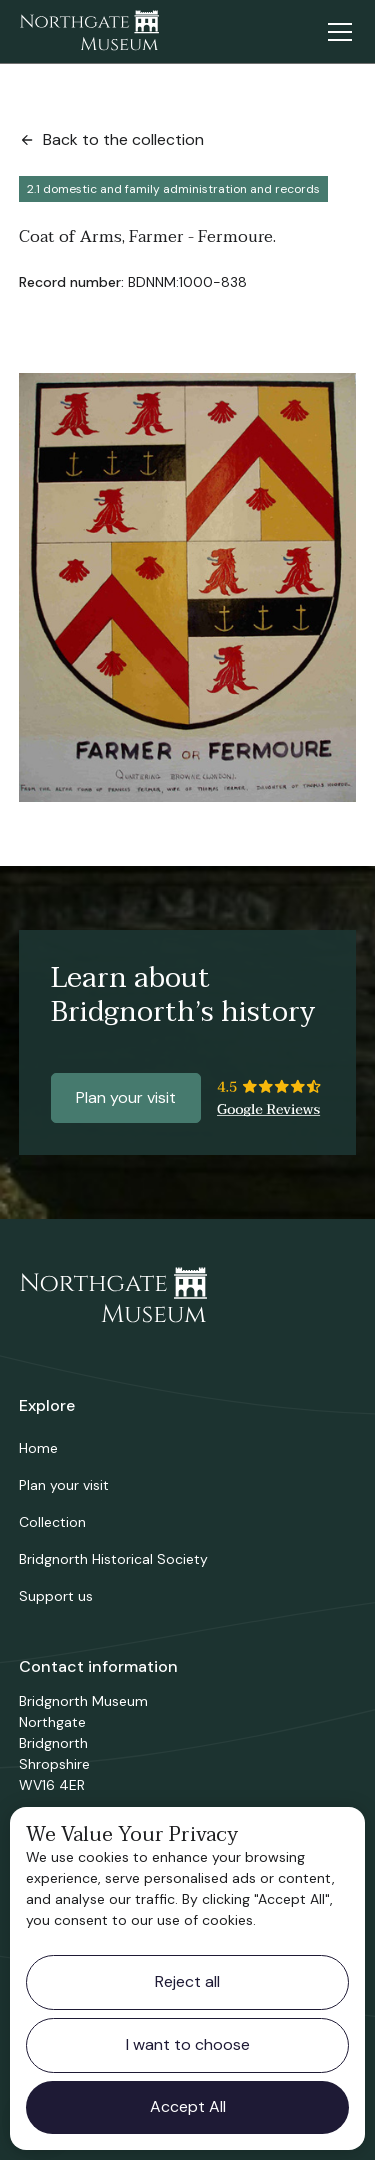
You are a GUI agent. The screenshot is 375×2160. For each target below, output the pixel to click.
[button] (336, 32)
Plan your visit (126, 1097)
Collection (52, 1522)
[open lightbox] (188, 587)
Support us (56, 1596)
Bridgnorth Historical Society (113, 1559)
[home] (89, 32)
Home (38, 1448)
